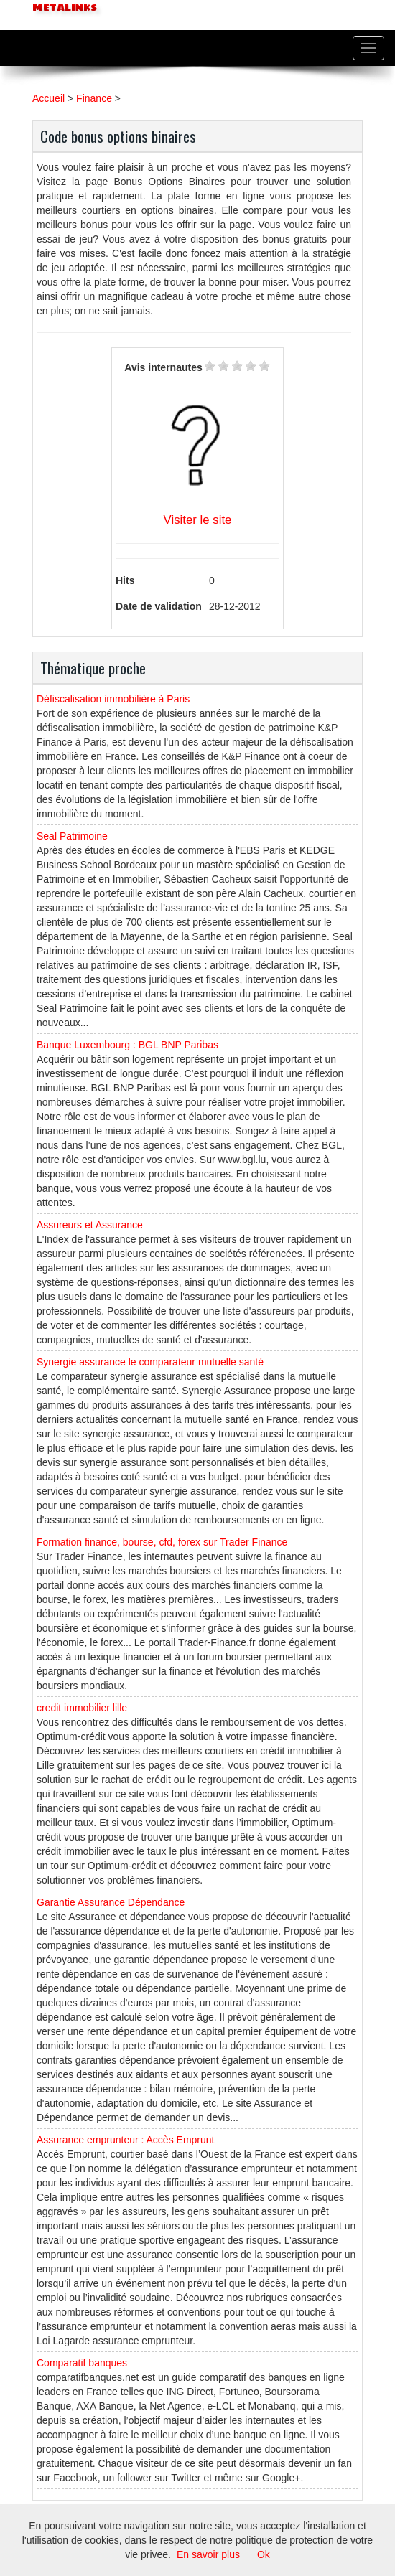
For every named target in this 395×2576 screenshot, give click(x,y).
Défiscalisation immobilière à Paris (113, 699)
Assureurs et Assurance (90, 1225)
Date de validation (159, 606)
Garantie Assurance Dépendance (111, 1902)
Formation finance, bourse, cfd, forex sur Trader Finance (162, 1542)
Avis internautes (163, 367)
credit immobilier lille (82, 1708)
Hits (125, 580)
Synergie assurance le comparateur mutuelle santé (150, 1362)
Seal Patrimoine (72, 836)
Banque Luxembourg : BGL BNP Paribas (127, 1044)
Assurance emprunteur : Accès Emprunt (125, 2139)
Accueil (48, 98)
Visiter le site (198, 520)
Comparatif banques (82, 2363)
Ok (263, 2554)
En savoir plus (208, 2554)
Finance (94, 98)
